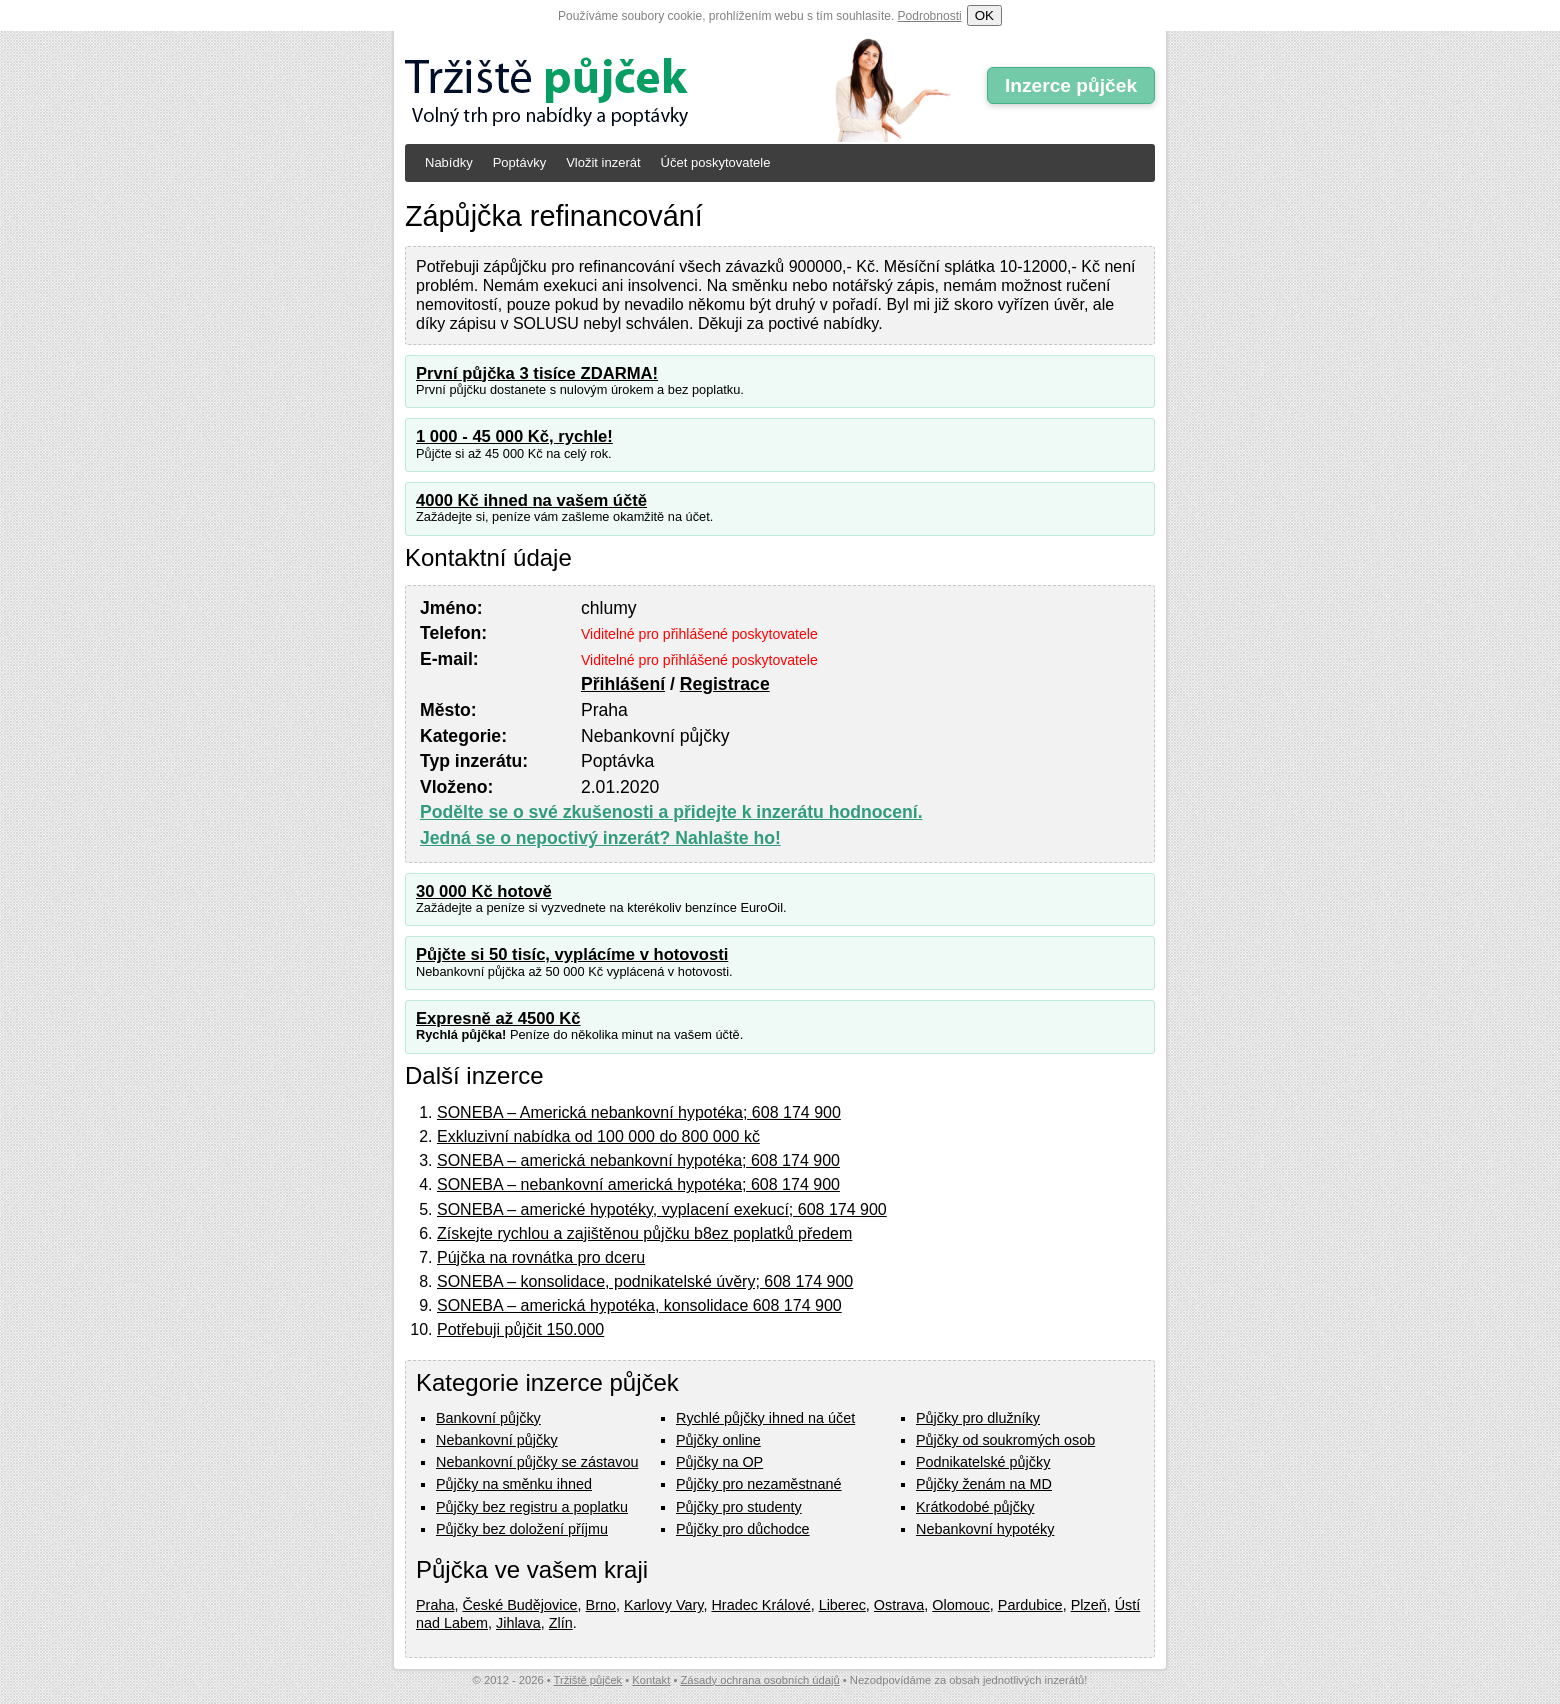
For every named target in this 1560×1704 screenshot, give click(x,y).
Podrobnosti (930, 16)
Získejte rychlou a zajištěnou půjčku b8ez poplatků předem (644, 1233)
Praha (435, 1605)
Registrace (725, 684)
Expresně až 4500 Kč (498, 1018)
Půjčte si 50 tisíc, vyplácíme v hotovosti (572, 954)
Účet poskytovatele (716, 162)
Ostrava (899, 1605)
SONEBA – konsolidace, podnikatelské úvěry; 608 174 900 (645, 1281)
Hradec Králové (760, 1605)
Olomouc (961, 1605)
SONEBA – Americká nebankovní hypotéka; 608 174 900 (639, 1112)
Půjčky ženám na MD (984, 1484)
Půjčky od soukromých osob (1005, 1440)
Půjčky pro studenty (739, 1507)
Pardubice (1030, 1605)
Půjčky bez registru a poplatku (532, 1507)
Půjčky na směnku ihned (514, 1484)
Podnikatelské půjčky (983, 1462)
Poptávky (519, 162)
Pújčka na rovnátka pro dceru (541, 1257)
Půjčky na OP (719, 1462)
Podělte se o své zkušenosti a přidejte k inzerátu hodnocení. (671, 812)
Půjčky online (718, 1440)
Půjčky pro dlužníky (978, 1418)
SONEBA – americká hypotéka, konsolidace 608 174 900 (639, 1305)
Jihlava (518, 1623)
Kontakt (651, 1680)
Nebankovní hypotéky (985, 1529)
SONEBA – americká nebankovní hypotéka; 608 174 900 (638, 1160)
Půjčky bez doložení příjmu (522, 1529)
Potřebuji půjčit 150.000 (520, 1329)
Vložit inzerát (603, 162)
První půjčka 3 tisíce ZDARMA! (537, 373)
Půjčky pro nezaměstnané (759, 1484)
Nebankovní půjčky (497, 1440)
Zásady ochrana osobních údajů (759, 1680)
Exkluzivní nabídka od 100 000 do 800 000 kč (598, 1136)
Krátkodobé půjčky (975, 1507)
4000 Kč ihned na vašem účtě (531, 500)
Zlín (561, 1623)
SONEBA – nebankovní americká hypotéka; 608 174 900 (638, 1184)
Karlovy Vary (663, 1605)
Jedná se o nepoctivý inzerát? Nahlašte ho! (600, 838)
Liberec (842, 1605)
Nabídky (449, 162)
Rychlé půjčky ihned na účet (765, 1418)
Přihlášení (623, 684)
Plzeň (1089, 1605)
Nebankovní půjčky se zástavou (537, 1462)
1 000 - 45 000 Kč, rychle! (514, 436)
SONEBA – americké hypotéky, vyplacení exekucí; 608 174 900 (662, 1209)
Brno (601, 1605)
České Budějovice (519, 1605)
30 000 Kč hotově (484, 891)
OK (984, 15)
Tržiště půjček (588, 1680)
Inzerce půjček (1071, 85)
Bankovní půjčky (488, 1418)
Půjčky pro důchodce (743, 1529)
